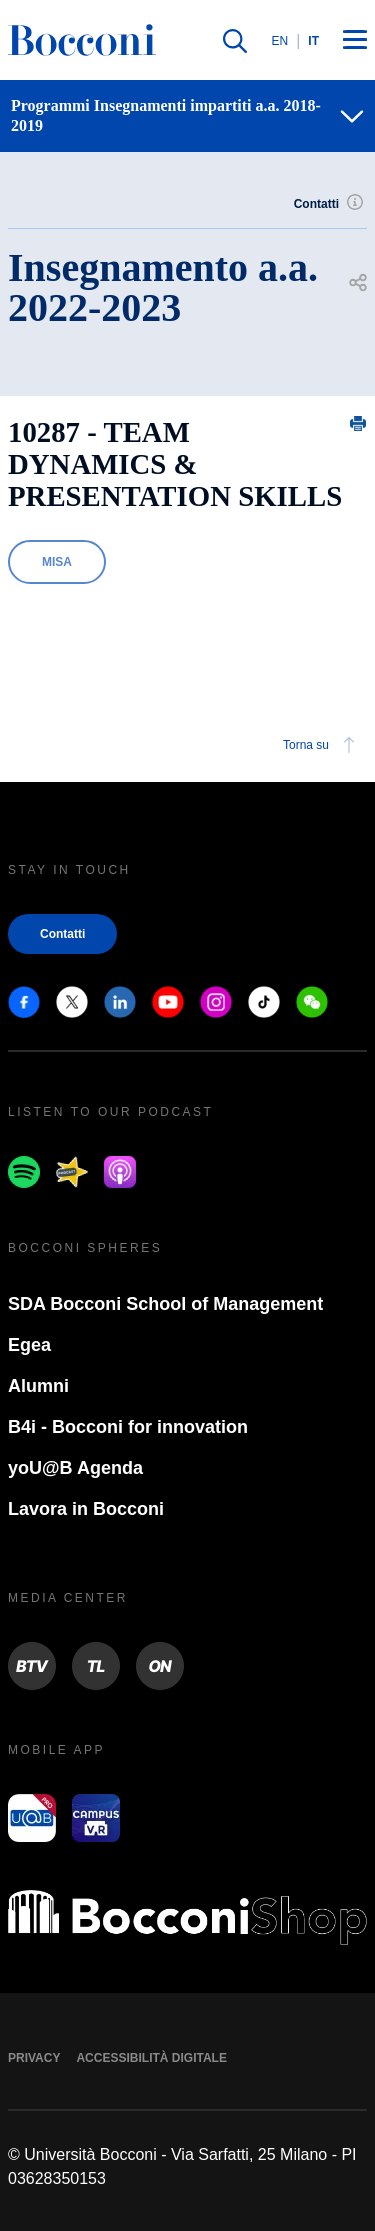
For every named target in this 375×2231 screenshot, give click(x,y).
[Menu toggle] (355, 40)
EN (280, 41)
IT (313, 41)
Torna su (322, 745)
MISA (57, 562)
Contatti (330, 204)
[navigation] (187, 116)
